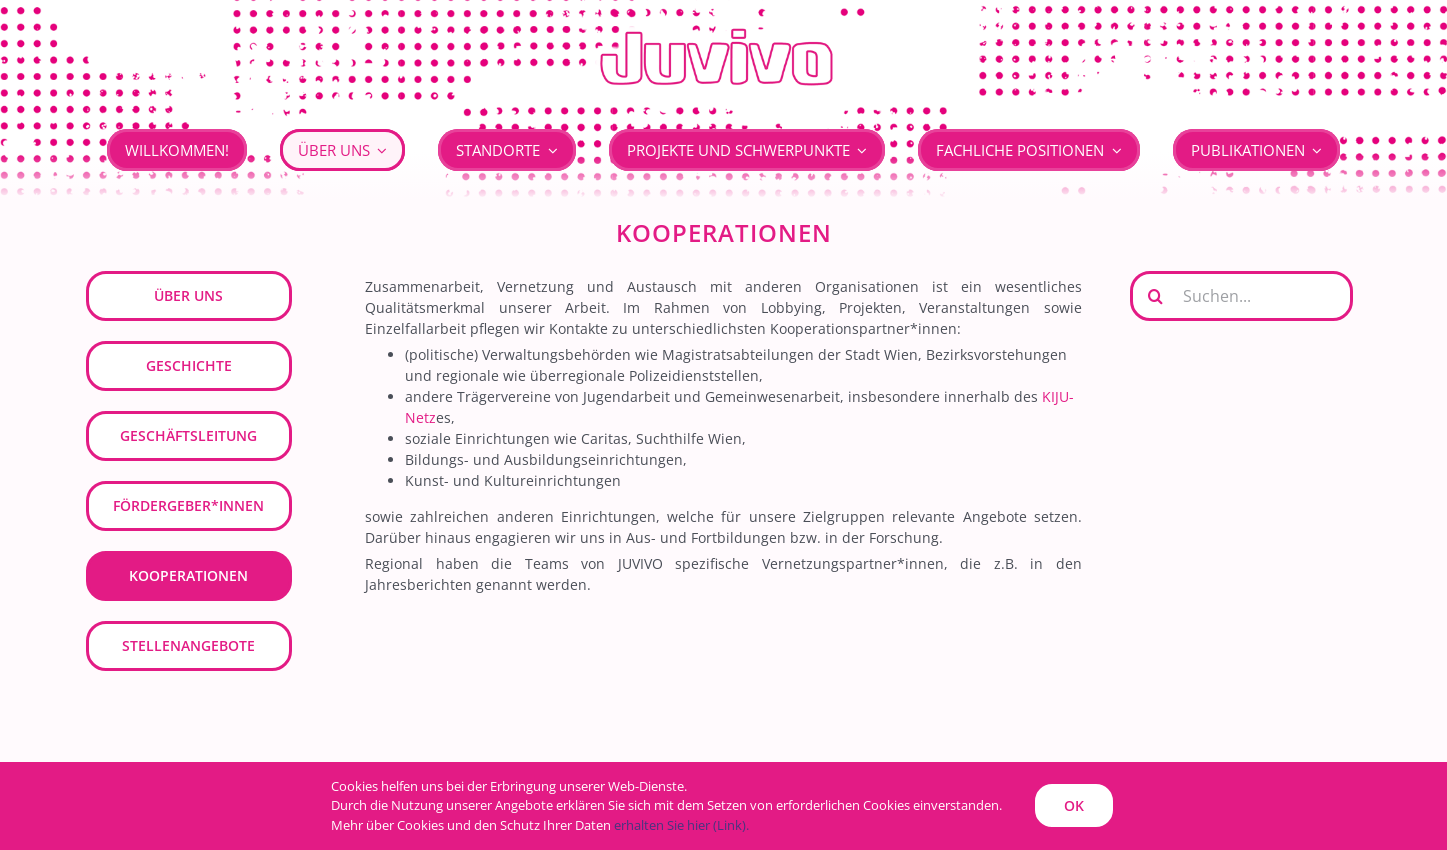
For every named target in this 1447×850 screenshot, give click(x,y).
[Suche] (1155, 296)
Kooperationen (188, 575)
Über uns (188, 295)
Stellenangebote (188, 645)
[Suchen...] (1241, 296)
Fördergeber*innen (188, 505)
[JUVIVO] (724, 26)
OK (1074, 805)
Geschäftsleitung (188, 435)
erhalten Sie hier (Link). (681, 825)
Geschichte (189, 365)
